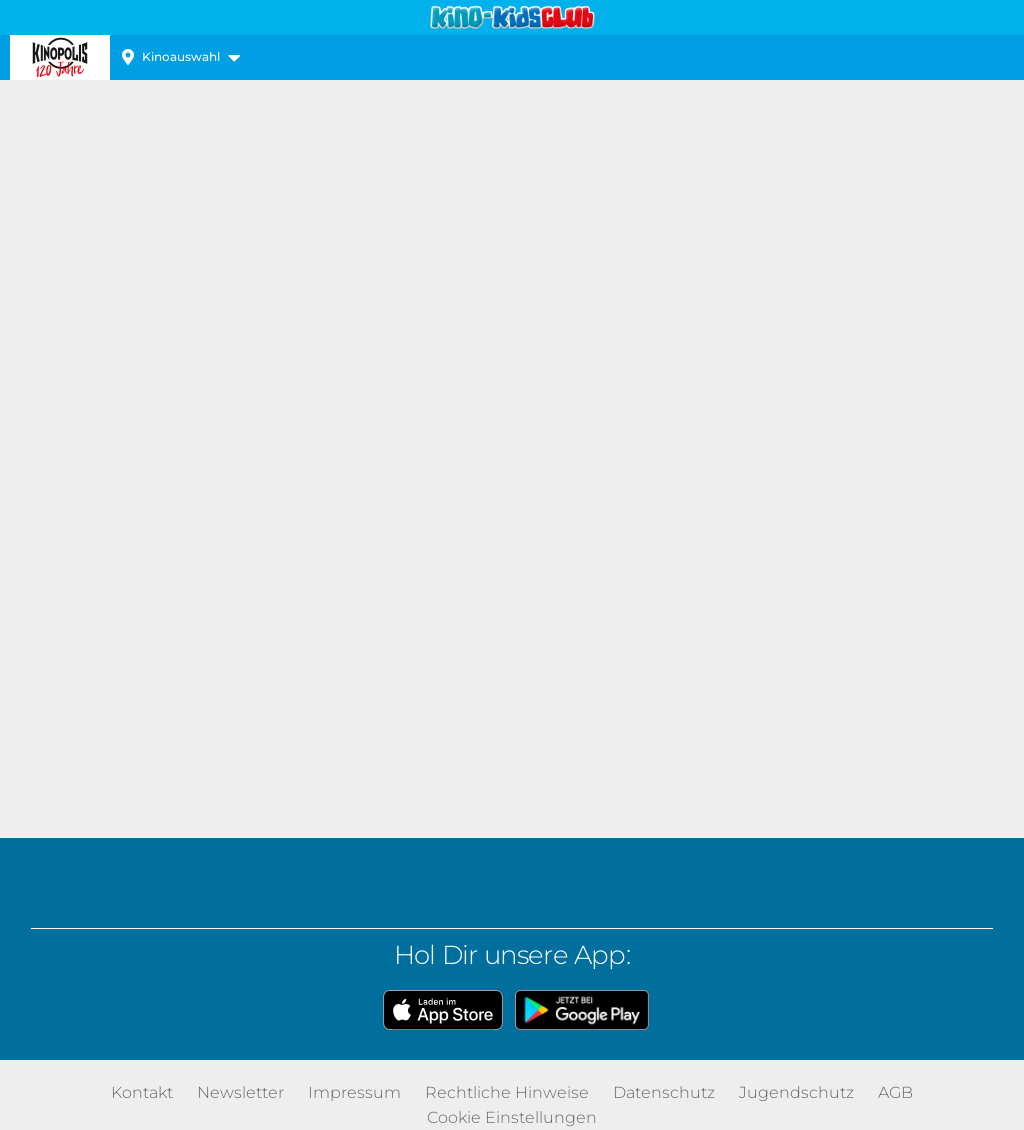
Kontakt (142, 1092)
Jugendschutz (796, 1092)
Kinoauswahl (181, 56)
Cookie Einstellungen (512, 1117)
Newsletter (240, 1092)
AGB (895, 1092)
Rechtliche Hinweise (507, 1092)
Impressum (354, 1092)
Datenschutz (664, 1092)
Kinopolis (60, 57)
